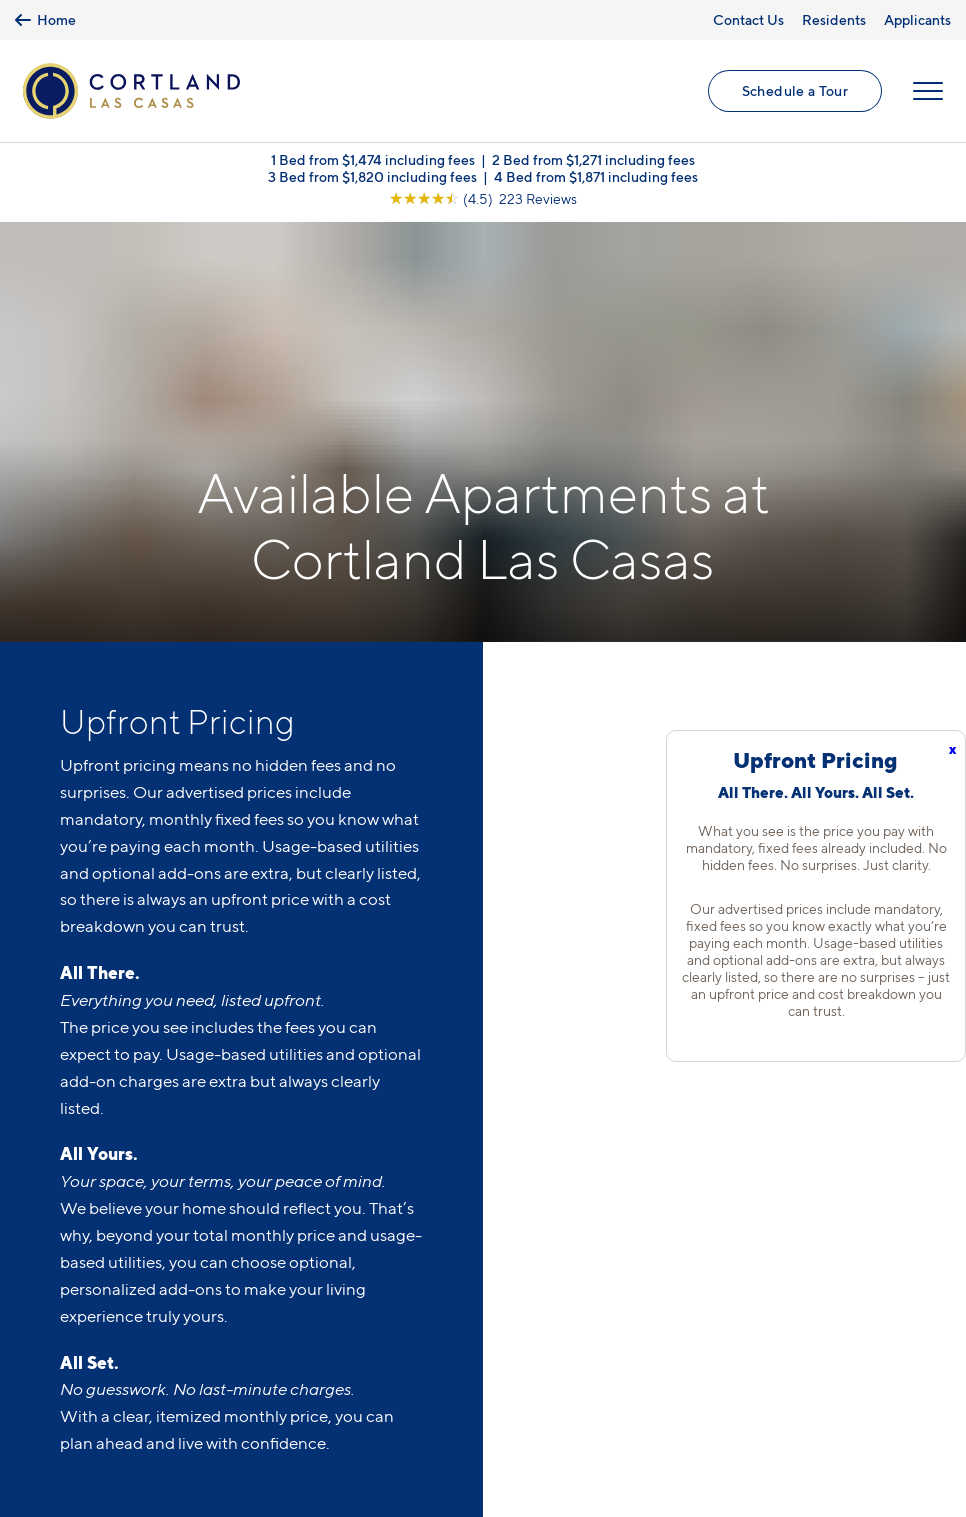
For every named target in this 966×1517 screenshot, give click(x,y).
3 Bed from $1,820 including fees (372, 176)
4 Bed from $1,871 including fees (596, 176)
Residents (834, 19)
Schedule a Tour (795, 90)
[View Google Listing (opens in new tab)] (483, 198)
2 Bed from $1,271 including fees (593, 159)
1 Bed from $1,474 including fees (373, 159)
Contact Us (748, 19)
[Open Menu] (928, 91)
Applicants (917, 19)
